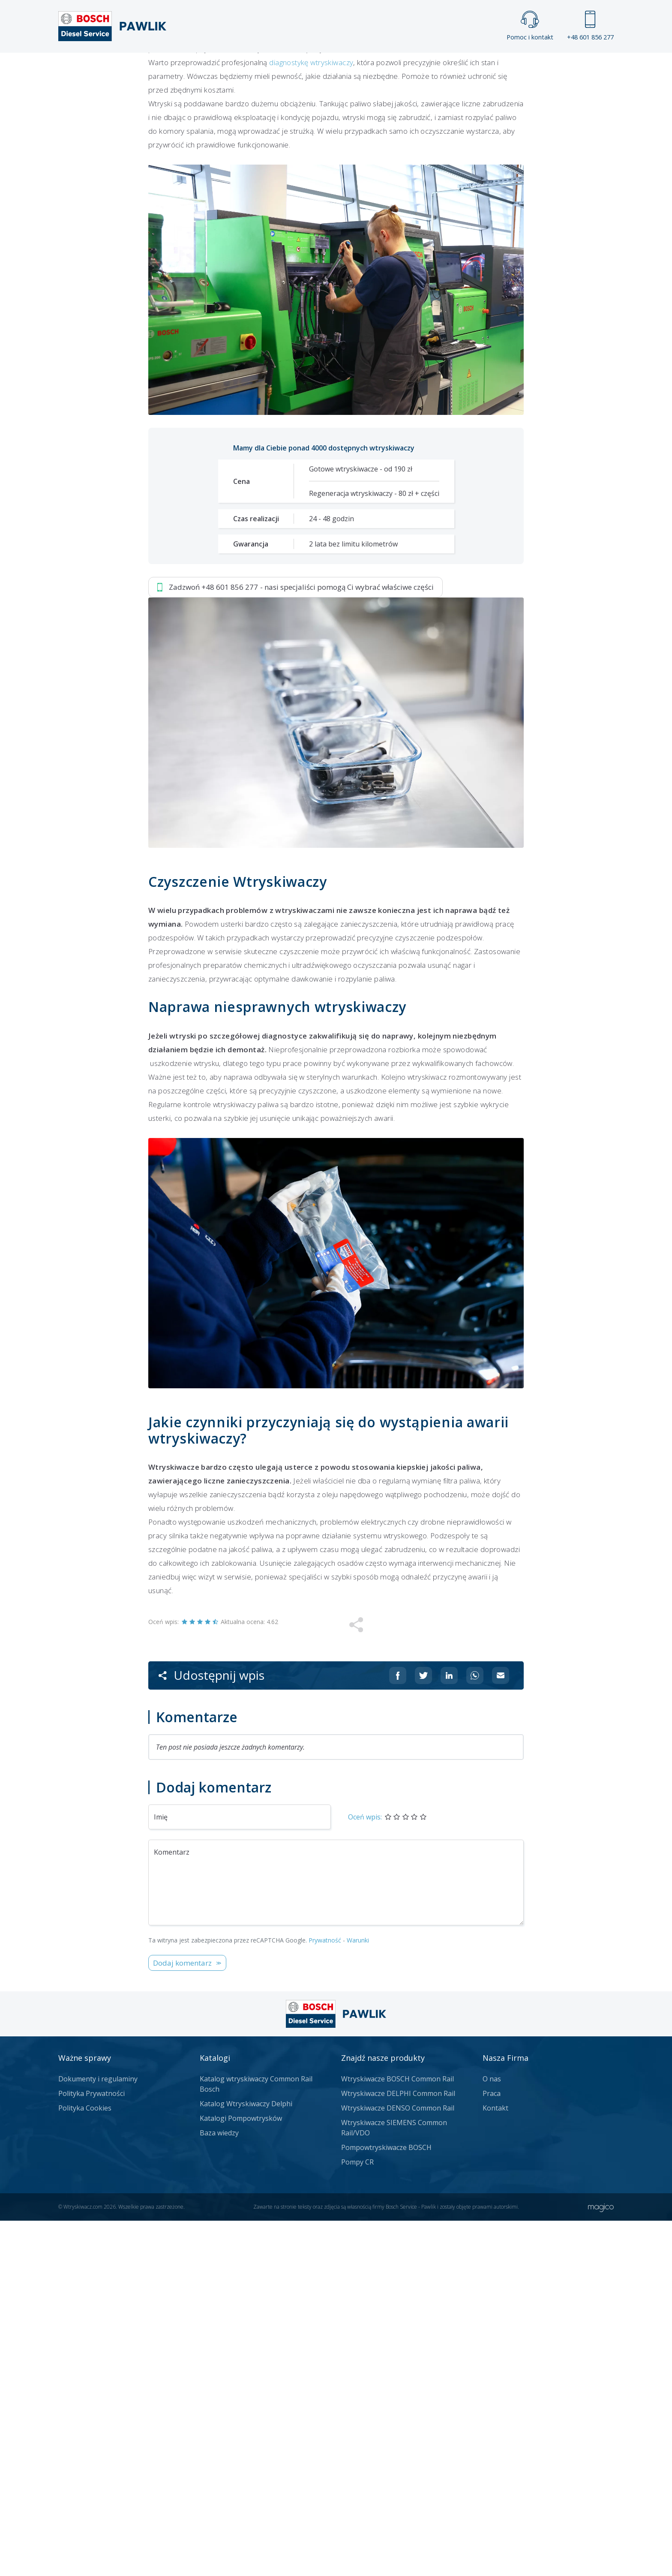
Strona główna (241, 67)
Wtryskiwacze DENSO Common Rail (397, 2463)
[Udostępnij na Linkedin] (449, 2030)
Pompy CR (357, 2517)
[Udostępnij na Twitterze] (423, 2030)
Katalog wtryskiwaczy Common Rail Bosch (256, 2439)
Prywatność (325, 2295)
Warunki (358, 2295)
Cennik (393, 67)
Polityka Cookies (84, 2463)
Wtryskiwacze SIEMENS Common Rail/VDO (394, 2483)
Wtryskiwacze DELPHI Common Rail (398, 2448)
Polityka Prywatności (91, 2448)
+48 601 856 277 (590, 26)
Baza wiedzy (219, 2488)
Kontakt (443, 67)
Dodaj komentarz (182, 2318)
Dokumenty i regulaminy (98, 2434)
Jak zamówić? (315, 320)
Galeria (303, 67)
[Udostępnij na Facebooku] (397, 2030)
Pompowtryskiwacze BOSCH (386, 2502)
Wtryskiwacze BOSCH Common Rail (397, 2434)
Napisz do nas (403, 320)
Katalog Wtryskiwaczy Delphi (246, 2459)
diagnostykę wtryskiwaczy (311, 418)
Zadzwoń (207, 320)
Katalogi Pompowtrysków (241, 2473)
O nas (492, 2434)
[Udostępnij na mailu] (500, 2030)
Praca (348, 67)
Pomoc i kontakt (530, 26)
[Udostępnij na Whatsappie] (474, 2030)
